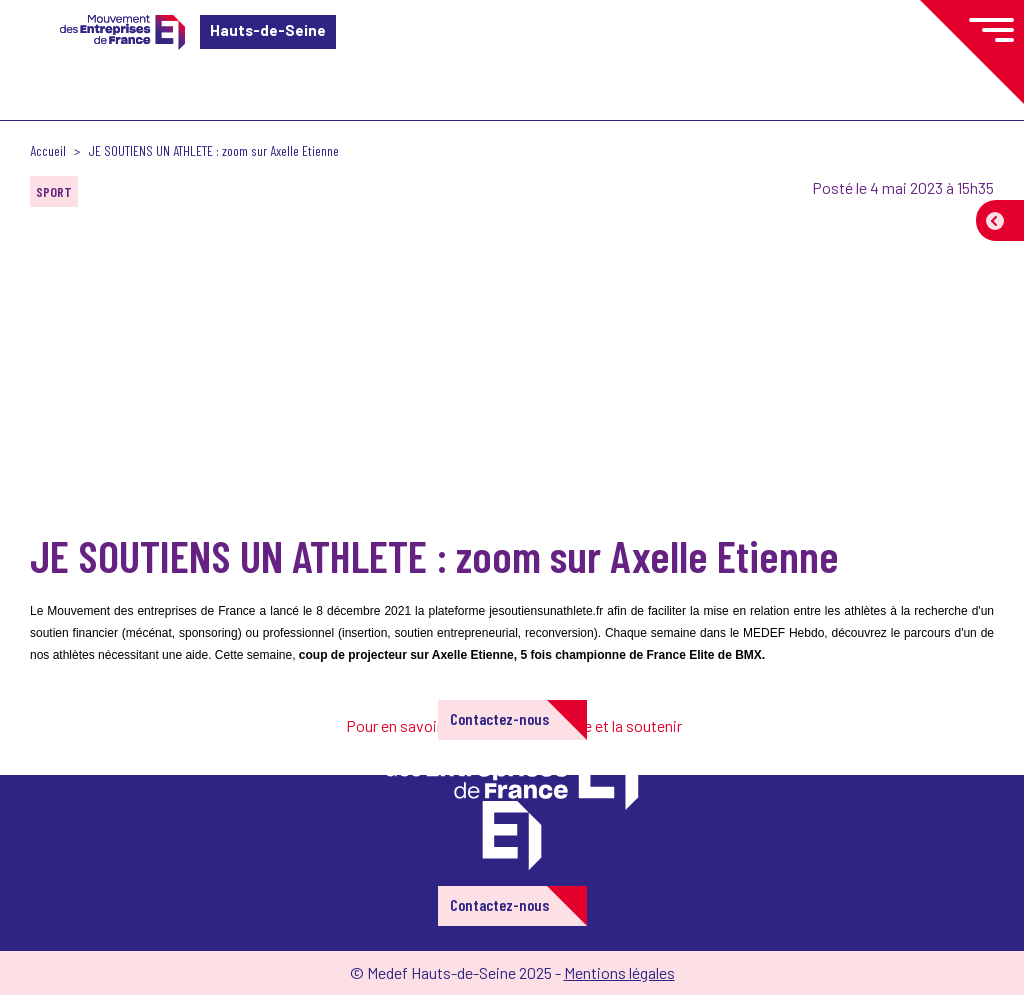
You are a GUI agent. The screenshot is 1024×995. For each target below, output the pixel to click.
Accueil (48, 150)
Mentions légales (619, 972)
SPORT (54, 191)
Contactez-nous (499, 718)
